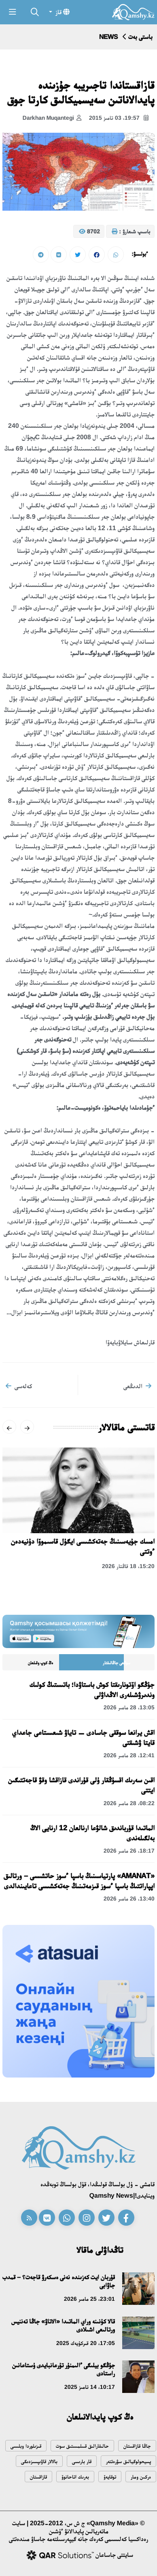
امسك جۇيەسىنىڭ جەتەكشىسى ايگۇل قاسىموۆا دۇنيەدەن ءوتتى (83, 1546)
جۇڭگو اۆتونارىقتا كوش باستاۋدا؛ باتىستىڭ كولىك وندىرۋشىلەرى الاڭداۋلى (92, 1690)
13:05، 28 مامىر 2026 (129, 1707)
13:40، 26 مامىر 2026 (129, 1898)
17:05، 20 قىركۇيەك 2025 (85, 2343)
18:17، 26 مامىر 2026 (129, 1850)
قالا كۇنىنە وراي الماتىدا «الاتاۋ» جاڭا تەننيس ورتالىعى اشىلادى (63, 2325)
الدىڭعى (137, 1385)
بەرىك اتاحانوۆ (75, 2477)
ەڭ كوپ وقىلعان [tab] (40, 1662)
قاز (62, 11)
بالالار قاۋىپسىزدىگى (39, 2461)
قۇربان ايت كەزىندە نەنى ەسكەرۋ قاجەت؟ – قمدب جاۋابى (58, 2281)
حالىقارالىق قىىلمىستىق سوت (82, 2446)
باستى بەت (140, 36)
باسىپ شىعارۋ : (131, 232)
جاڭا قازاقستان (137, 2446)
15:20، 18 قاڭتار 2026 (128, 1566)
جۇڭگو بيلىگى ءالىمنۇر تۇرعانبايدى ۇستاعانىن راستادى (63, 2369)
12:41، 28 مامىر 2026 (129, 1755)
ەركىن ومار (141, 2477)
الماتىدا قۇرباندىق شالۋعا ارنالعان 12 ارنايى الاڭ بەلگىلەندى (92, 1833)
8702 (89, 232)
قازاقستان (38, 2477)
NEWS (108, 36)
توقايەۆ (110, 2477)
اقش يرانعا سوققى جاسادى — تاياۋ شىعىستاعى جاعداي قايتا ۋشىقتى (83, 1737)
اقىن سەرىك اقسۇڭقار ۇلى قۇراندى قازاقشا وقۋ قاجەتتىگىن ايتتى (81, 1785)
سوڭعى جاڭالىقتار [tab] (116, 1662)
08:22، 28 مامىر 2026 (129, 1803)
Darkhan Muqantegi (52, 118)
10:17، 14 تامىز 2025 (89, 2387)
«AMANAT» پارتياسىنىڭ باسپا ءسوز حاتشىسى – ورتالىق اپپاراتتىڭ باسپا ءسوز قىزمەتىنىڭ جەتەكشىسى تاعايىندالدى (79, 1881)
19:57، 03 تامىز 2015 (119, 118)
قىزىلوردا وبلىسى (26, 2446)
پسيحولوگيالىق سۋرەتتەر (128, 2461)
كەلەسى (19, 1385)
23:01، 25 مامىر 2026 (89, 2299)
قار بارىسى (81, 2461)
